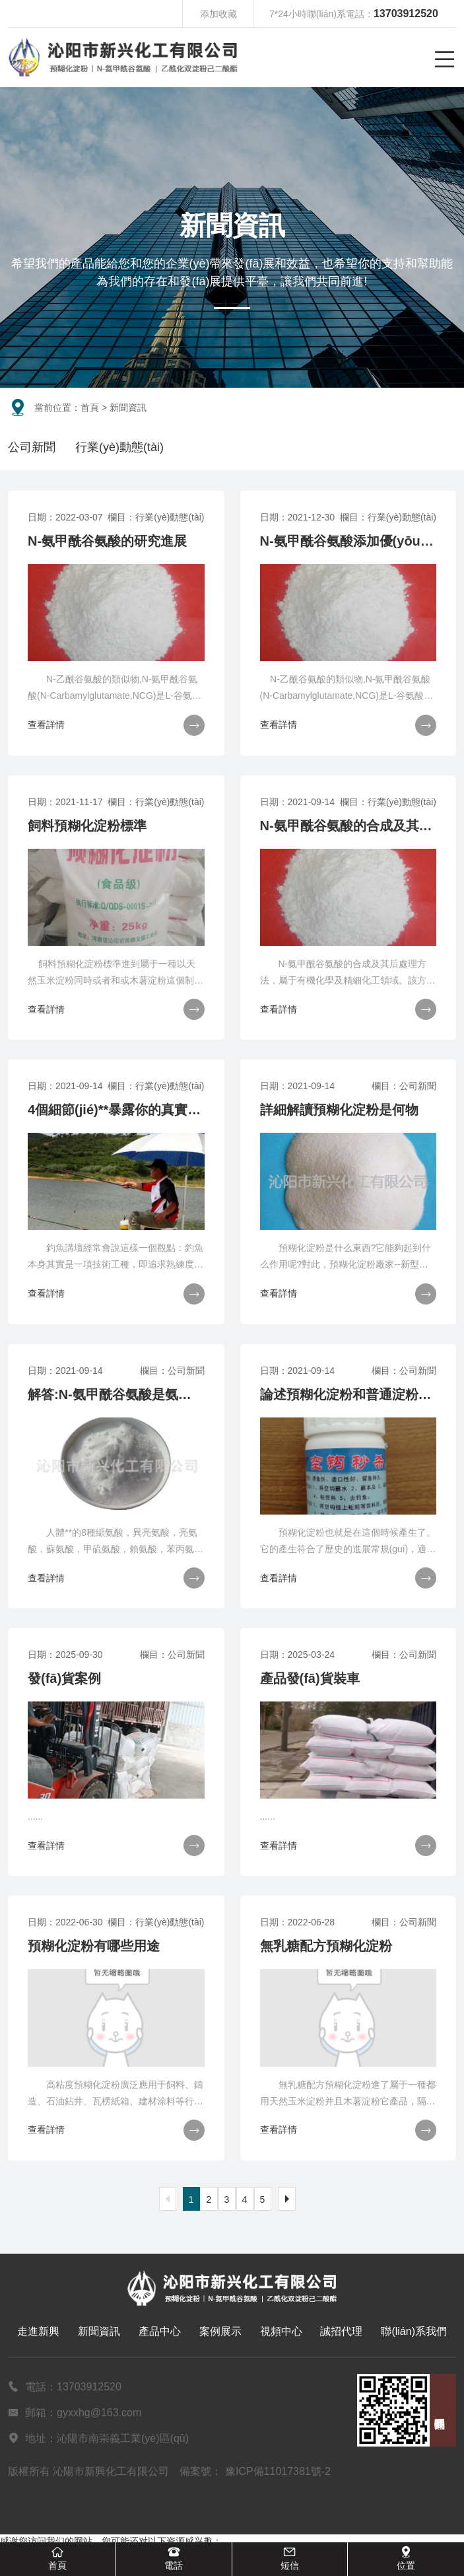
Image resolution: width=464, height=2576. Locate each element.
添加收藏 (218, 14)
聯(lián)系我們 (414, 2331)
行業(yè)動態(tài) (119, 447)
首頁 (90, 407)
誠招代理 (341, 2331)
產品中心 (160, 2331)
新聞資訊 (99, 2331)
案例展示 (220, 2331)
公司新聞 (31, 447)
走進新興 (38, 2331)
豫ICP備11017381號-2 (278, 2471)
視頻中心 (281, 2331)
